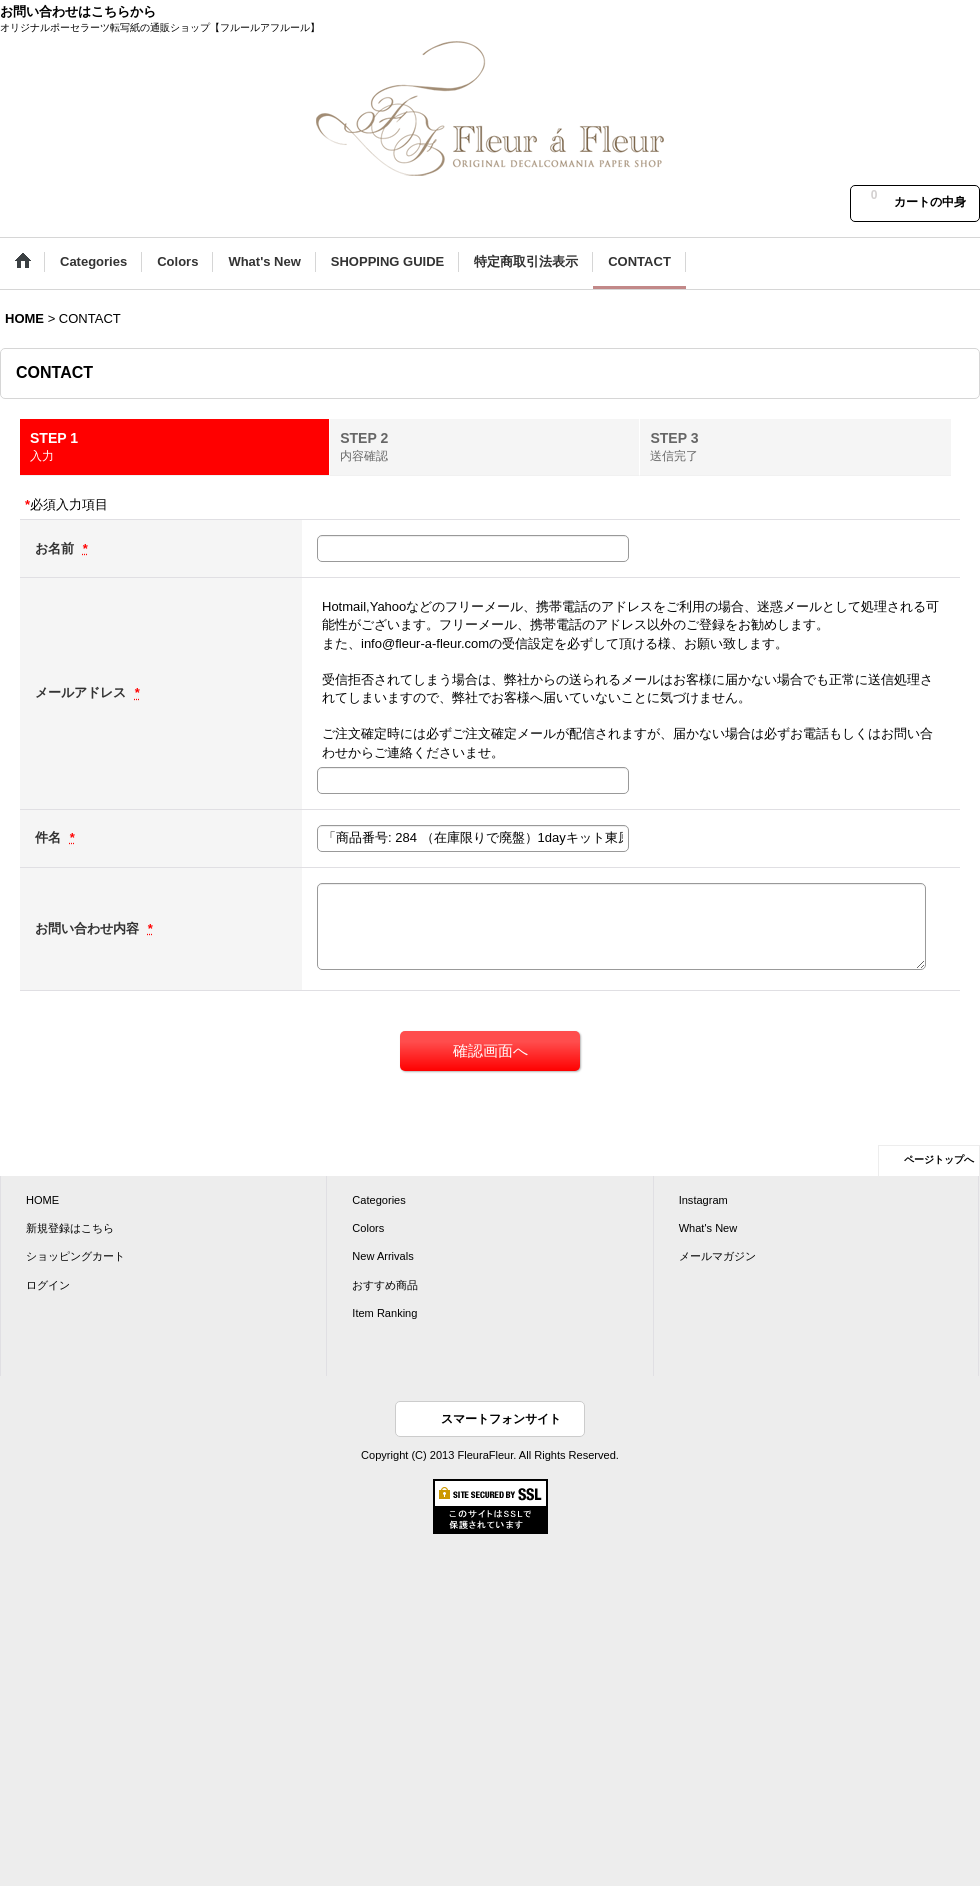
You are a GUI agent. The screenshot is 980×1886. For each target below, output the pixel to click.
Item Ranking (384, 1313)
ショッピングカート (75, 1256)
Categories (378, 1200)
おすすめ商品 (385, 1285)
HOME (42, 1200)
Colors (368, 1228)
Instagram (703, 1200)
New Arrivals (382, 1256)
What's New (708, 1228)
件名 (50, 837)
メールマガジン (717, 1256)
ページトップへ (939, 1159)
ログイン (48, 1285)
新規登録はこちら (70, 1228)
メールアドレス (82, 692)
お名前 (56, 548)
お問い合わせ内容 (89, 928)
